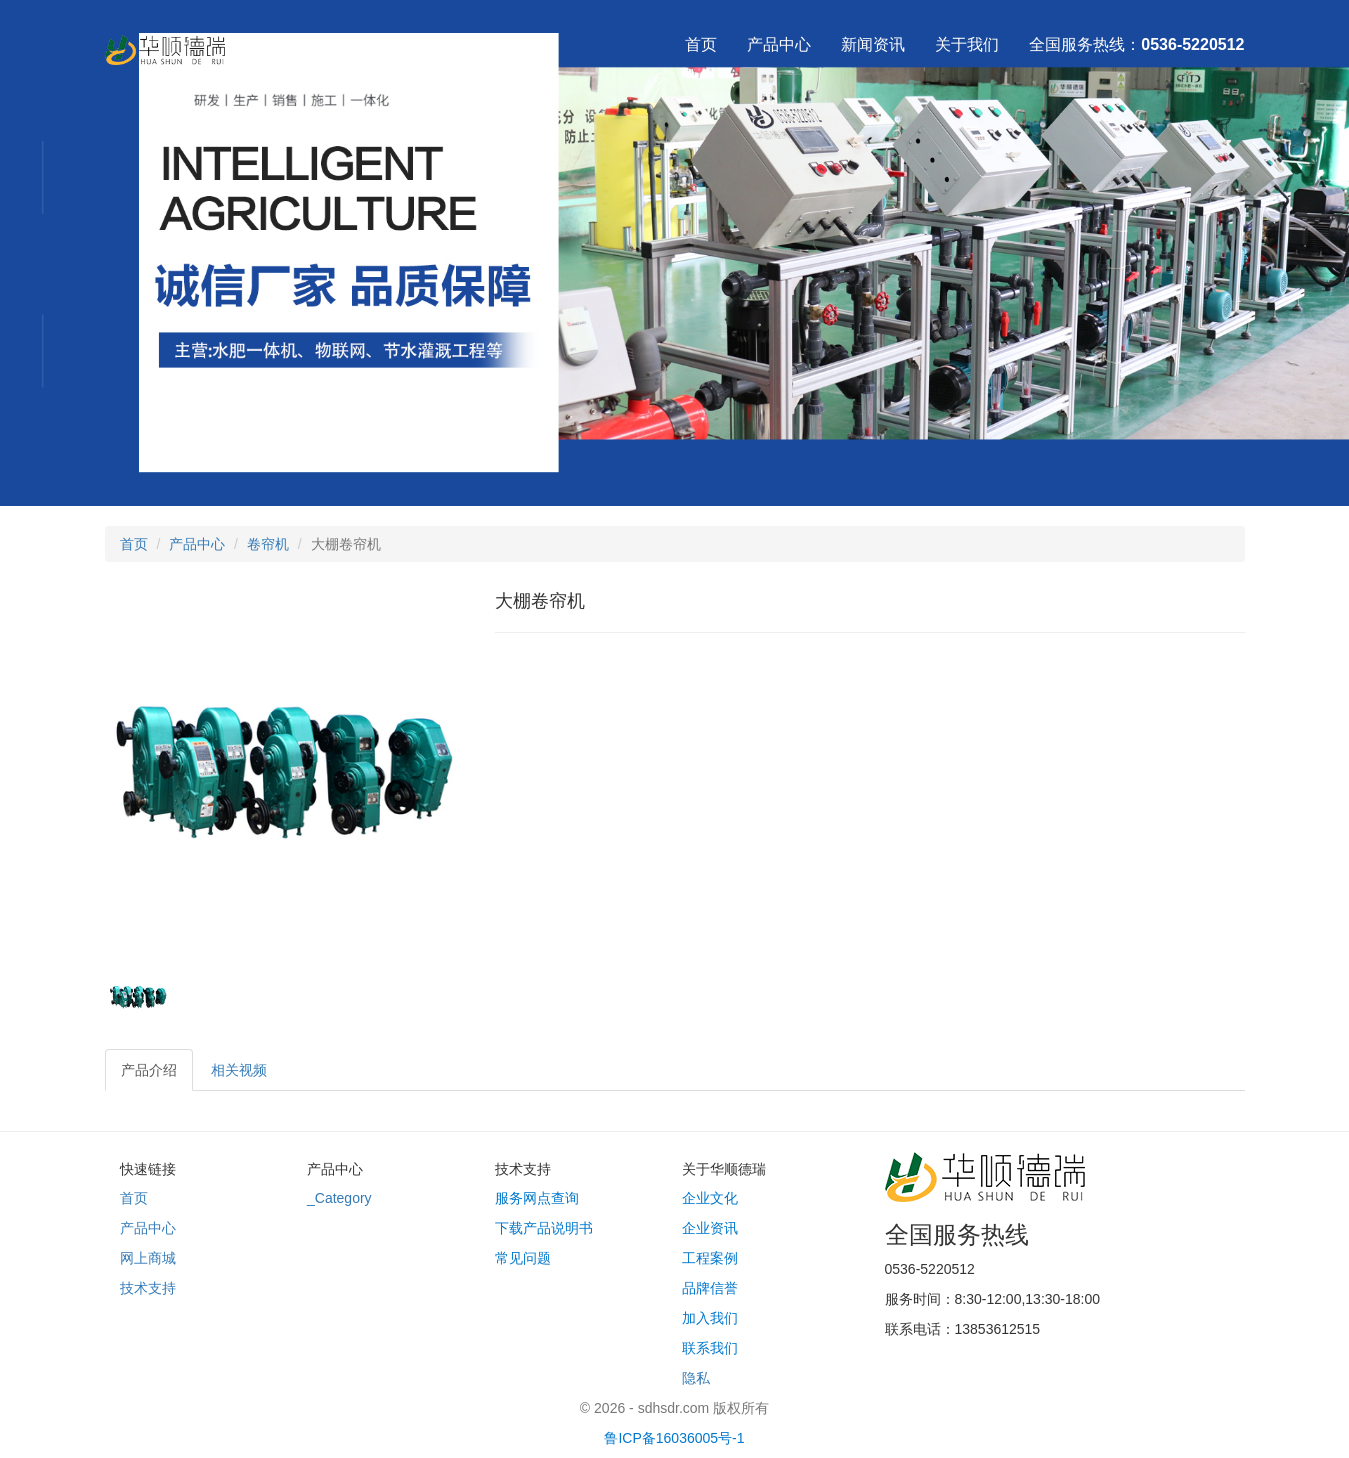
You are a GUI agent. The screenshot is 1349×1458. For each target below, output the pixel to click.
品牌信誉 (710, 1288)
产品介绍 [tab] (149, 1070)
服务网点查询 (537, 1198)
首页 (701, 44)
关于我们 (967, 44)
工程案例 (710, 1258)
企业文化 (710, 1198)
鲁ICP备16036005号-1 (674, 1438)
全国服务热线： (1136, 44)
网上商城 (148, 1258)
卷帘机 (268, 544)
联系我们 (710, 1348)
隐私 (696, 1378)
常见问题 (523, 1258)
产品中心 (779, 44)
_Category (339, 1198)
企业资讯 (710, 1228)
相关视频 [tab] (239, 1070)
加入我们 (710, 1318)
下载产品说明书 (544, 1228)
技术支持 (148, 1288)
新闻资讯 (873, 44)
